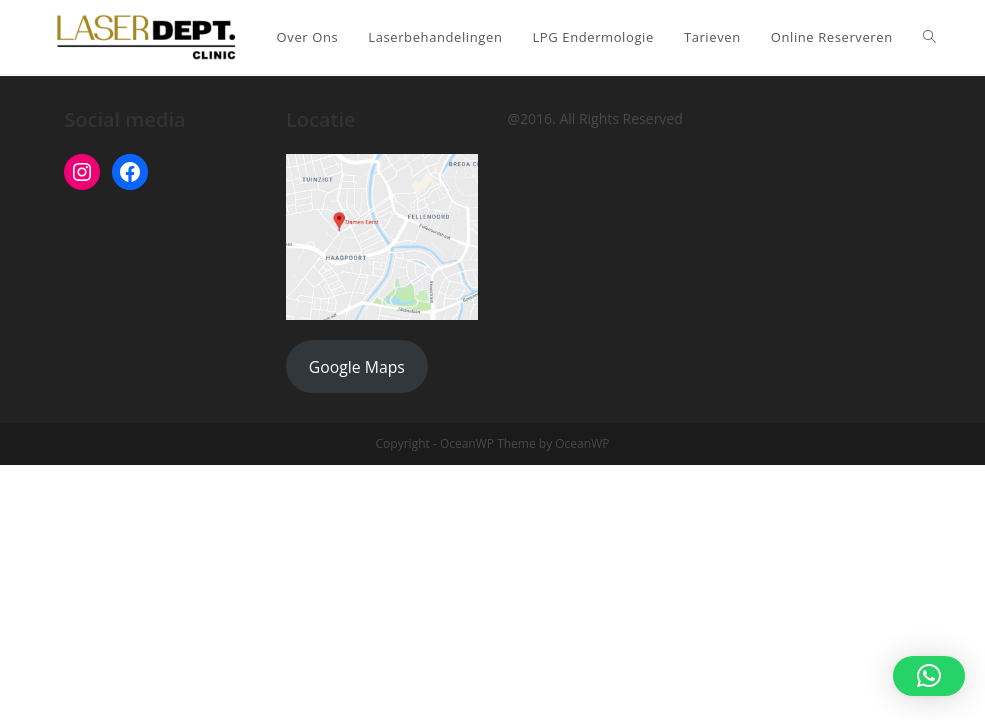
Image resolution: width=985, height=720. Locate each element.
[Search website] (929, 37)
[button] (929, 676)
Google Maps (357, 367)
